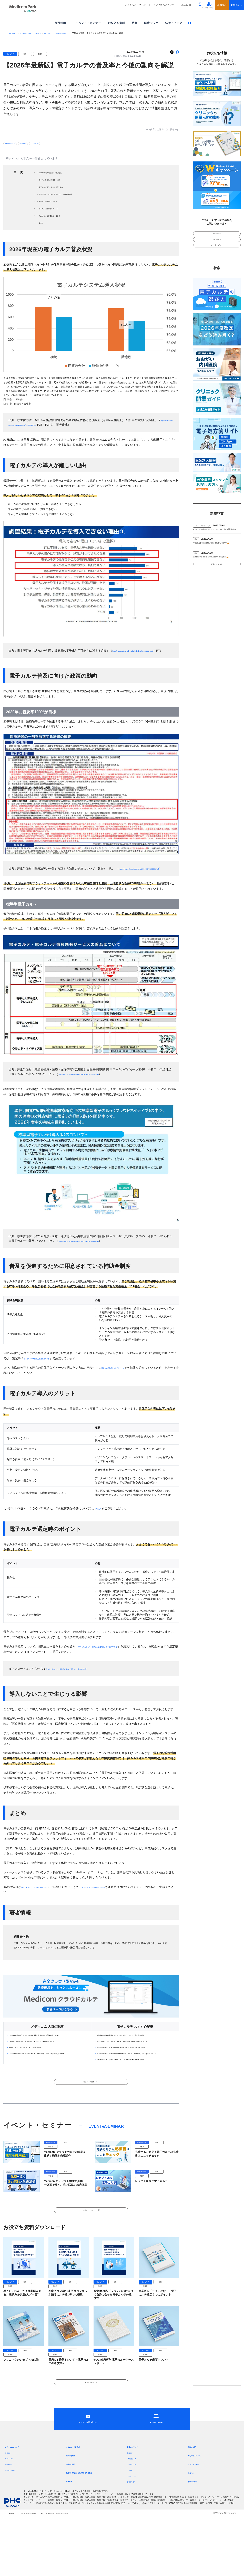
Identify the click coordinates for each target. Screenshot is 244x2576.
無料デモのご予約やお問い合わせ (126, 1897)
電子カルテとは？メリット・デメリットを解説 (37, 2064)
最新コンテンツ (71, 33)
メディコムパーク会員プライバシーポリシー (88, 2572)
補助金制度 (195, 2506)
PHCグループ (15, 33)
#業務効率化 (38, 143)
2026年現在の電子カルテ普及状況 (61, 173)
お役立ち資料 (116, 23)
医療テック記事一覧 (91, 33)
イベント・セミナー (88, 23)
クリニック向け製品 (78, 2506)
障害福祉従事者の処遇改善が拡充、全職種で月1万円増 (216, 563)
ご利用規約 (13, 2572)
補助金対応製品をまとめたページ (123, 1378)
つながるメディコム (200, 2514)
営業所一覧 (11, 2523)
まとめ (44, 223)
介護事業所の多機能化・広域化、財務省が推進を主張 (216, 581)
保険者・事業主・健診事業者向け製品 (89, 2532)
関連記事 (101, 1519)
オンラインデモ (197, 2523)
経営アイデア (173, 23)
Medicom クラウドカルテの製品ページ (46, 1897)
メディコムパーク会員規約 (42, 2572)
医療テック (151, 23)
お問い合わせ (196, 2540)
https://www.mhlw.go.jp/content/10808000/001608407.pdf (94, 1084)
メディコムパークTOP (134, 5)
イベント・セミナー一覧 (91, 2244)
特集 (134, 23)
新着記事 (132, 2512)
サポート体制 (12, 2517)
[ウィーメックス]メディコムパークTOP (43, 33)
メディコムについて (163, 5)
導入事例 (186, 5)
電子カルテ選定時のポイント (58, 209)
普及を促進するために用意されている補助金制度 (70, 195)
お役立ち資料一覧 (91, 2421)
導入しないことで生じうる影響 (59, 216)
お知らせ (193, 2532)
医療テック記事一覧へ (91, 2112)
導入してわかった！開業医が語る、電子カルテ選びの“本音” (84, 1679)
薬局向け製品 (74, 2514)
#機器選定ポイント (15, 143)
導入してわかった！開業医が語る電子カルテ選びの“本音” (115, 1657)
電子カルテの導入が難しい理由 (59, 180)
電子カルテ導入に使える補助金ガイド (48, 1368)
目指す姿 (10, 2512)
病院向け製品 (74, 2523)
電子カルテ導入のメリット (56, 202)
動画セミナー (217, 235)
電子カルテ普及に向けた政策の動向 (62, 188)
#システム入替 (58, 143)
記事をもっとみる (217, 595)
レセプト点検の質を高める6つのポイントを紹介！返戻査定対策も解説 (216, 544)
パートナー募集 (13, 2529)
